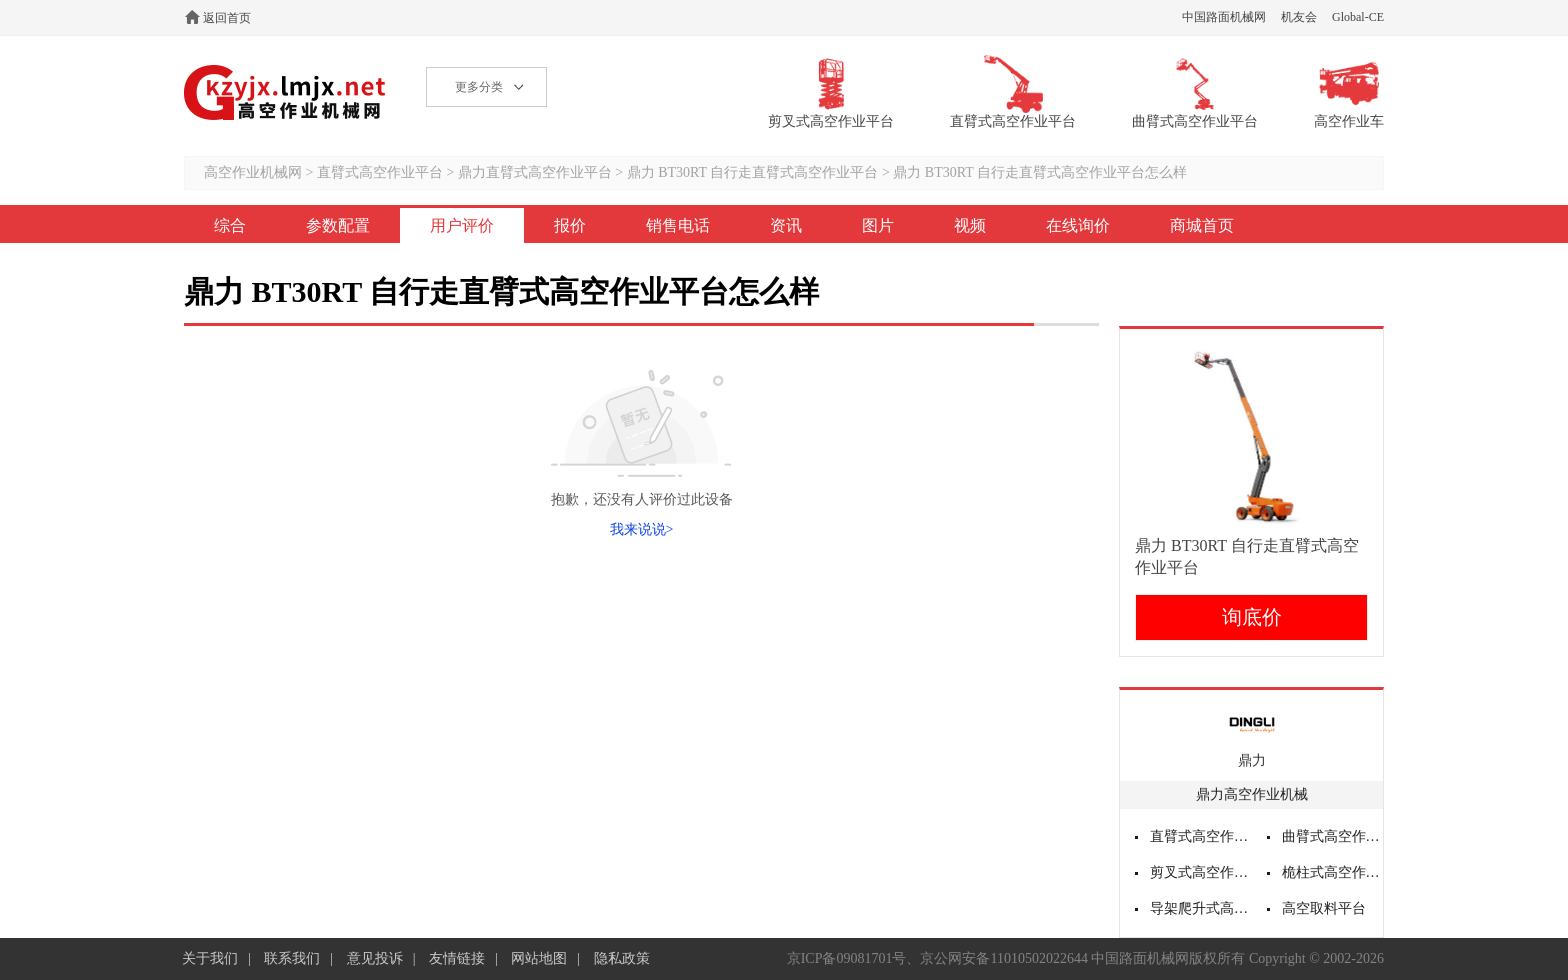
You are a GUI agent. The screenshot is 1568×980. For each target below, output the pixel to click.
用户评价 (462, 225)
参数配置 (338, 225)
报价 (570, 225)
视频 (970, 225)
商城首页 (1202, 225)
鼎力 (1252, 760)
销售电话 (678, 225)
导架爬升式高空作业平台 (1201, 908)
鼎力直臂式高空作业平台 (535, 172)
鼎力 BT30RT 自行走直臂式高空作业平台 (753, 172)
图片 (878, 225)
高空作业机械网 (285, 92)
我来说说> (642, 529)
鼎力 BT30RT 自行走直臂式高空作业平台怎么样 (1040, 172)
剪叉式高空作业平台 (1201, 872)
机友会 (1299, 17)
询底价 (1252, 617)
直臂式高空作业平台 (380, 172)
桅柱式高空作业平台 (1333, 872)
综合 (230, 225)
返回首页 (227, 18)
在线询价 (1078, 225)
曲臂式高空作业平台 (1333, 836)
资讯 (786, 225)
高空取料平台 (1324, 908)
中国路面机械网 (1224, 17)
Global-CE (1358, 17)
